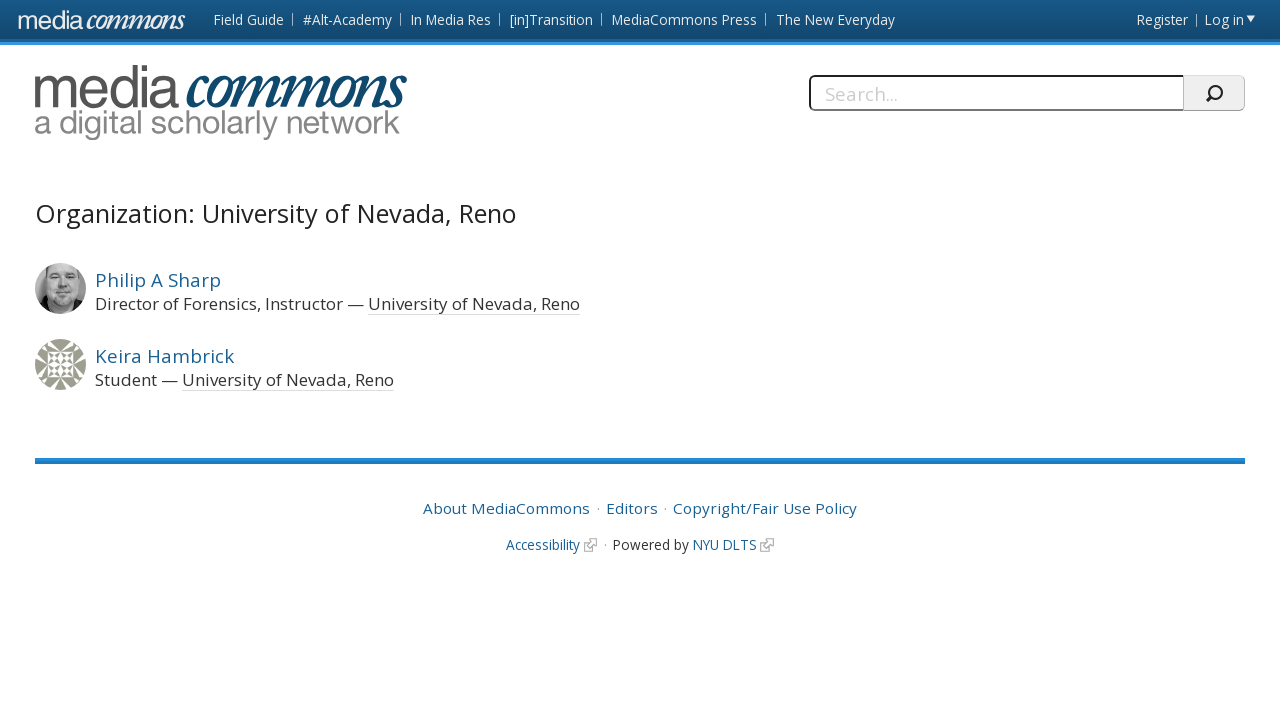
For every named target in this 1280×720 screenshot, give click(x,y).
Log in (1224, 19)
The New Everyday (835, 19)
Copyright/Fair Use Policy (765, 508)
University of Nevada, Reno (474, 303)
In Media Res (451, 19)
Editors (632, 508)
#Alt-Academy (347, 19)
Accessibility (543, 544)
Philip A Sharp (158, 279)
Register (1162, 19)
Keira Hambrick (164, 355)
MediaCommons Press (684, 19)
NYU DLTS (725, 544)
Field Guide (249, 19)
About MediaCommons (506, 508)
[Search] (996, 93)
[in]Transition (551, 19)
